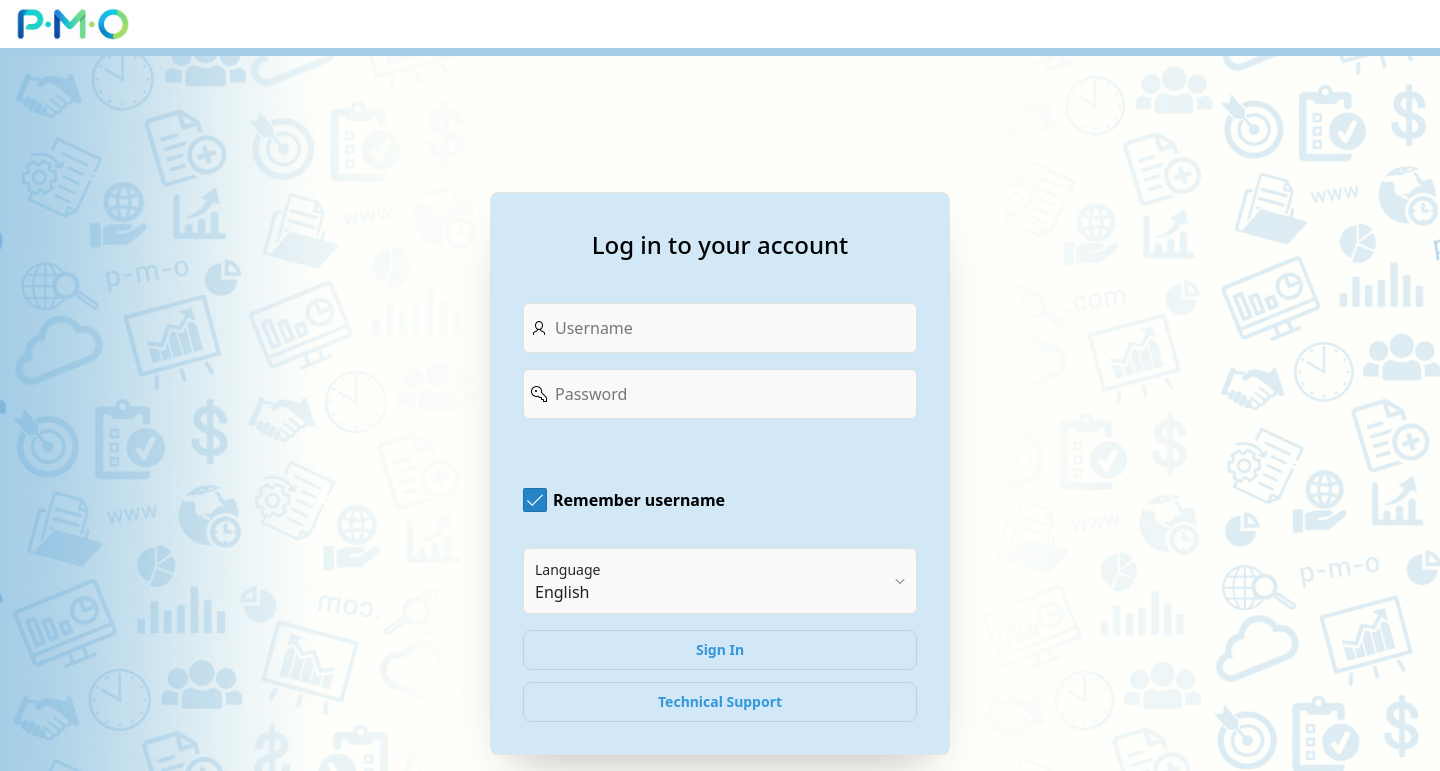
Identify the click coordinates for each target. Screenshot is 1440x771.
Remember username (639, 500)
